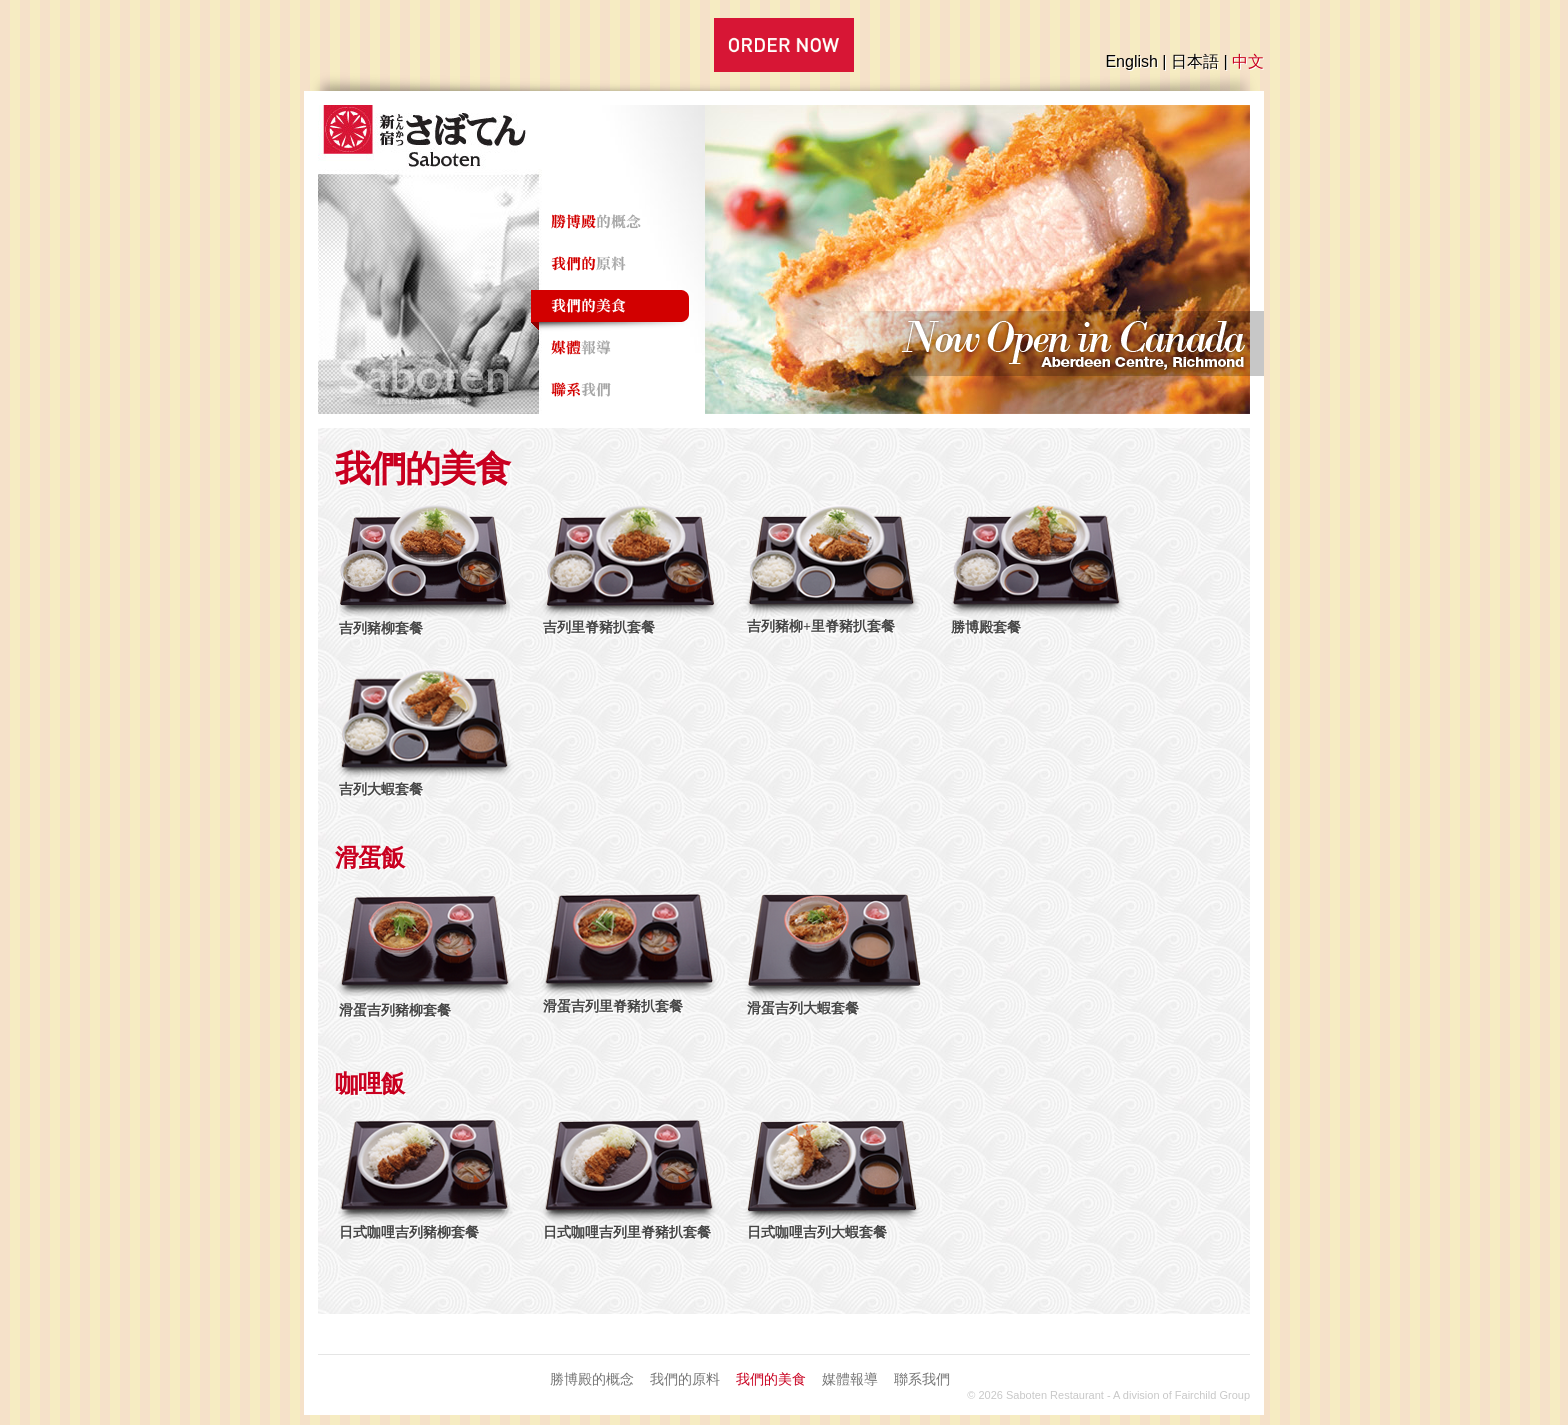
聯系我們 (922, 1379)
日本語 (1195, 61)
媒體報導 (850, 1379)
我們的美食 (771, 1379)
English (1131, 61)
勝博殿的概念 (592, 1379)
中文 (1248, 61)
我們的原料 (685, 1379)
